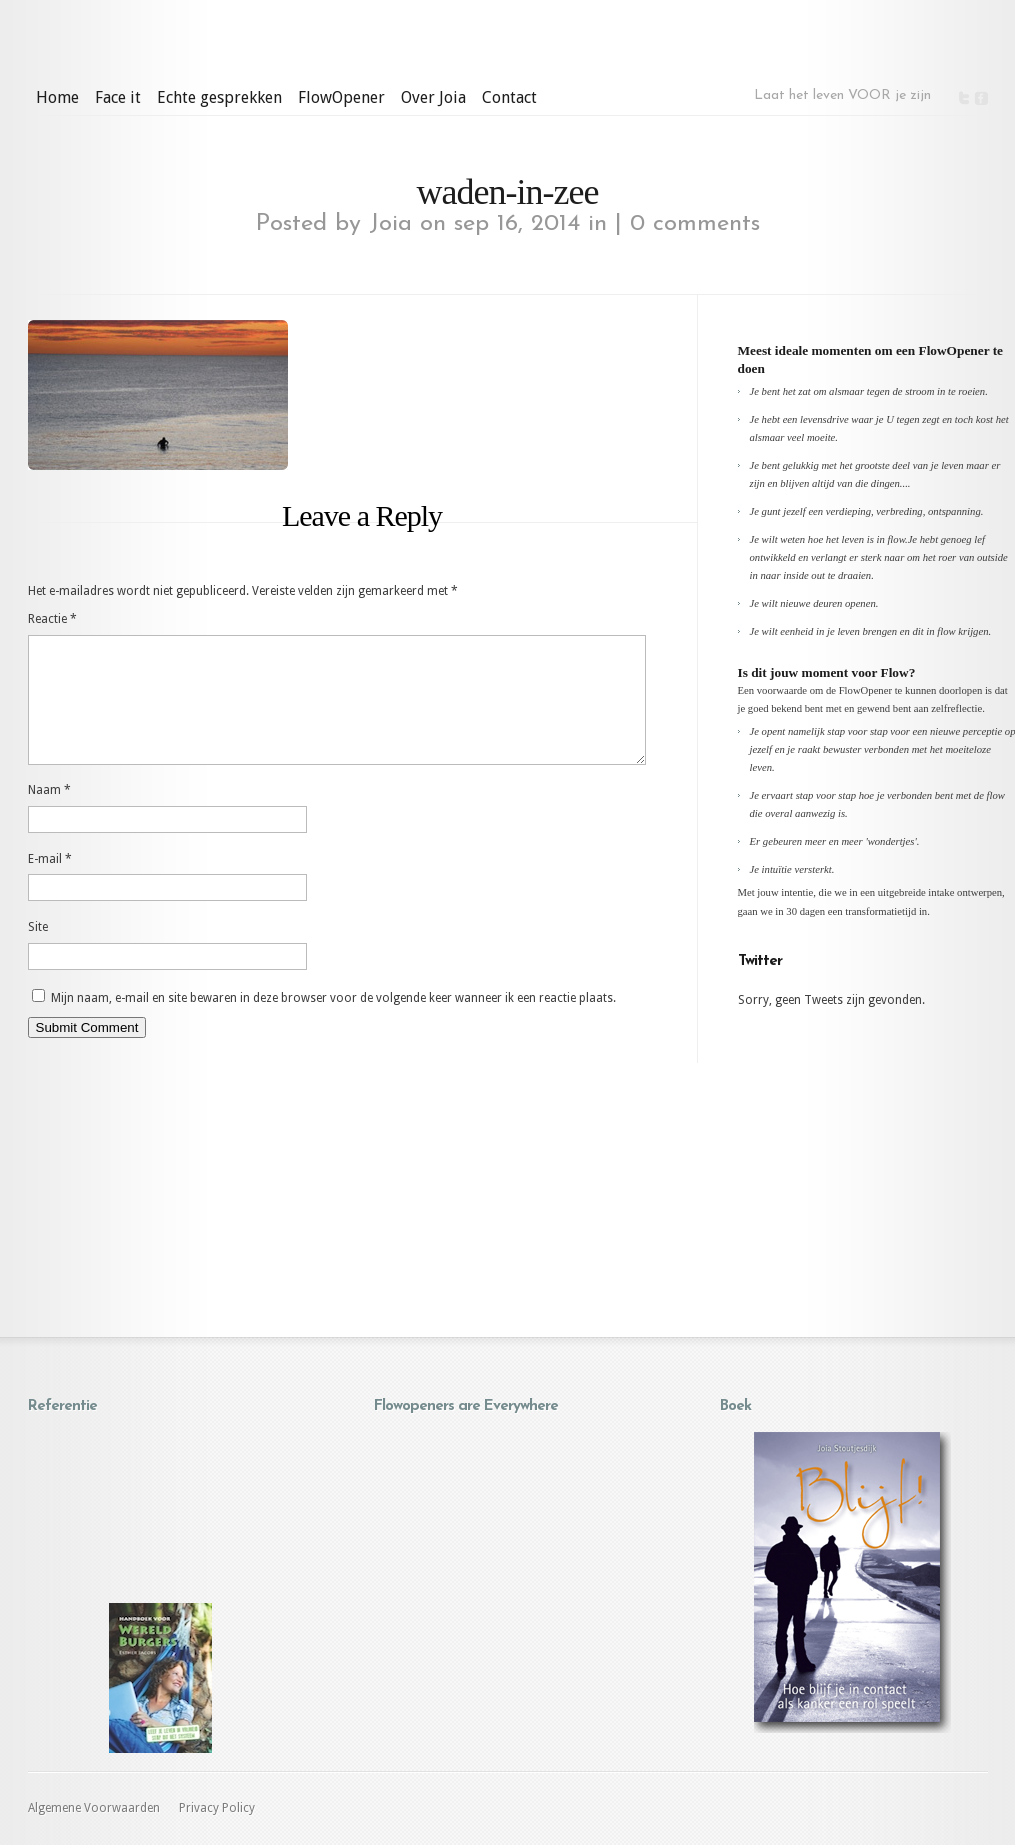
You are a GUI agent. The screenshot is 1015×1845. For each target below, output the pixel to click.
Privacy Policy (217, 1808)
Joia (390, 224)
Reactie (52, 619)
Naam (49, 814)
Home (57, 97)
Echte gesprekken (219, 97)
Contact (509, 97)
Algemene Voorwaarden (94, 1808)
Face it (118, 97)
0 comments (695, 224)
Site (38, 951)
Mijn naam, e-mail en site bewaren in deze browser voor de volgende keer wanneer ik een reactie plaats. (333, 1022)
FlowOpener (341, 97)
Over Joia (433, 97)
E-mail (50, 883)
